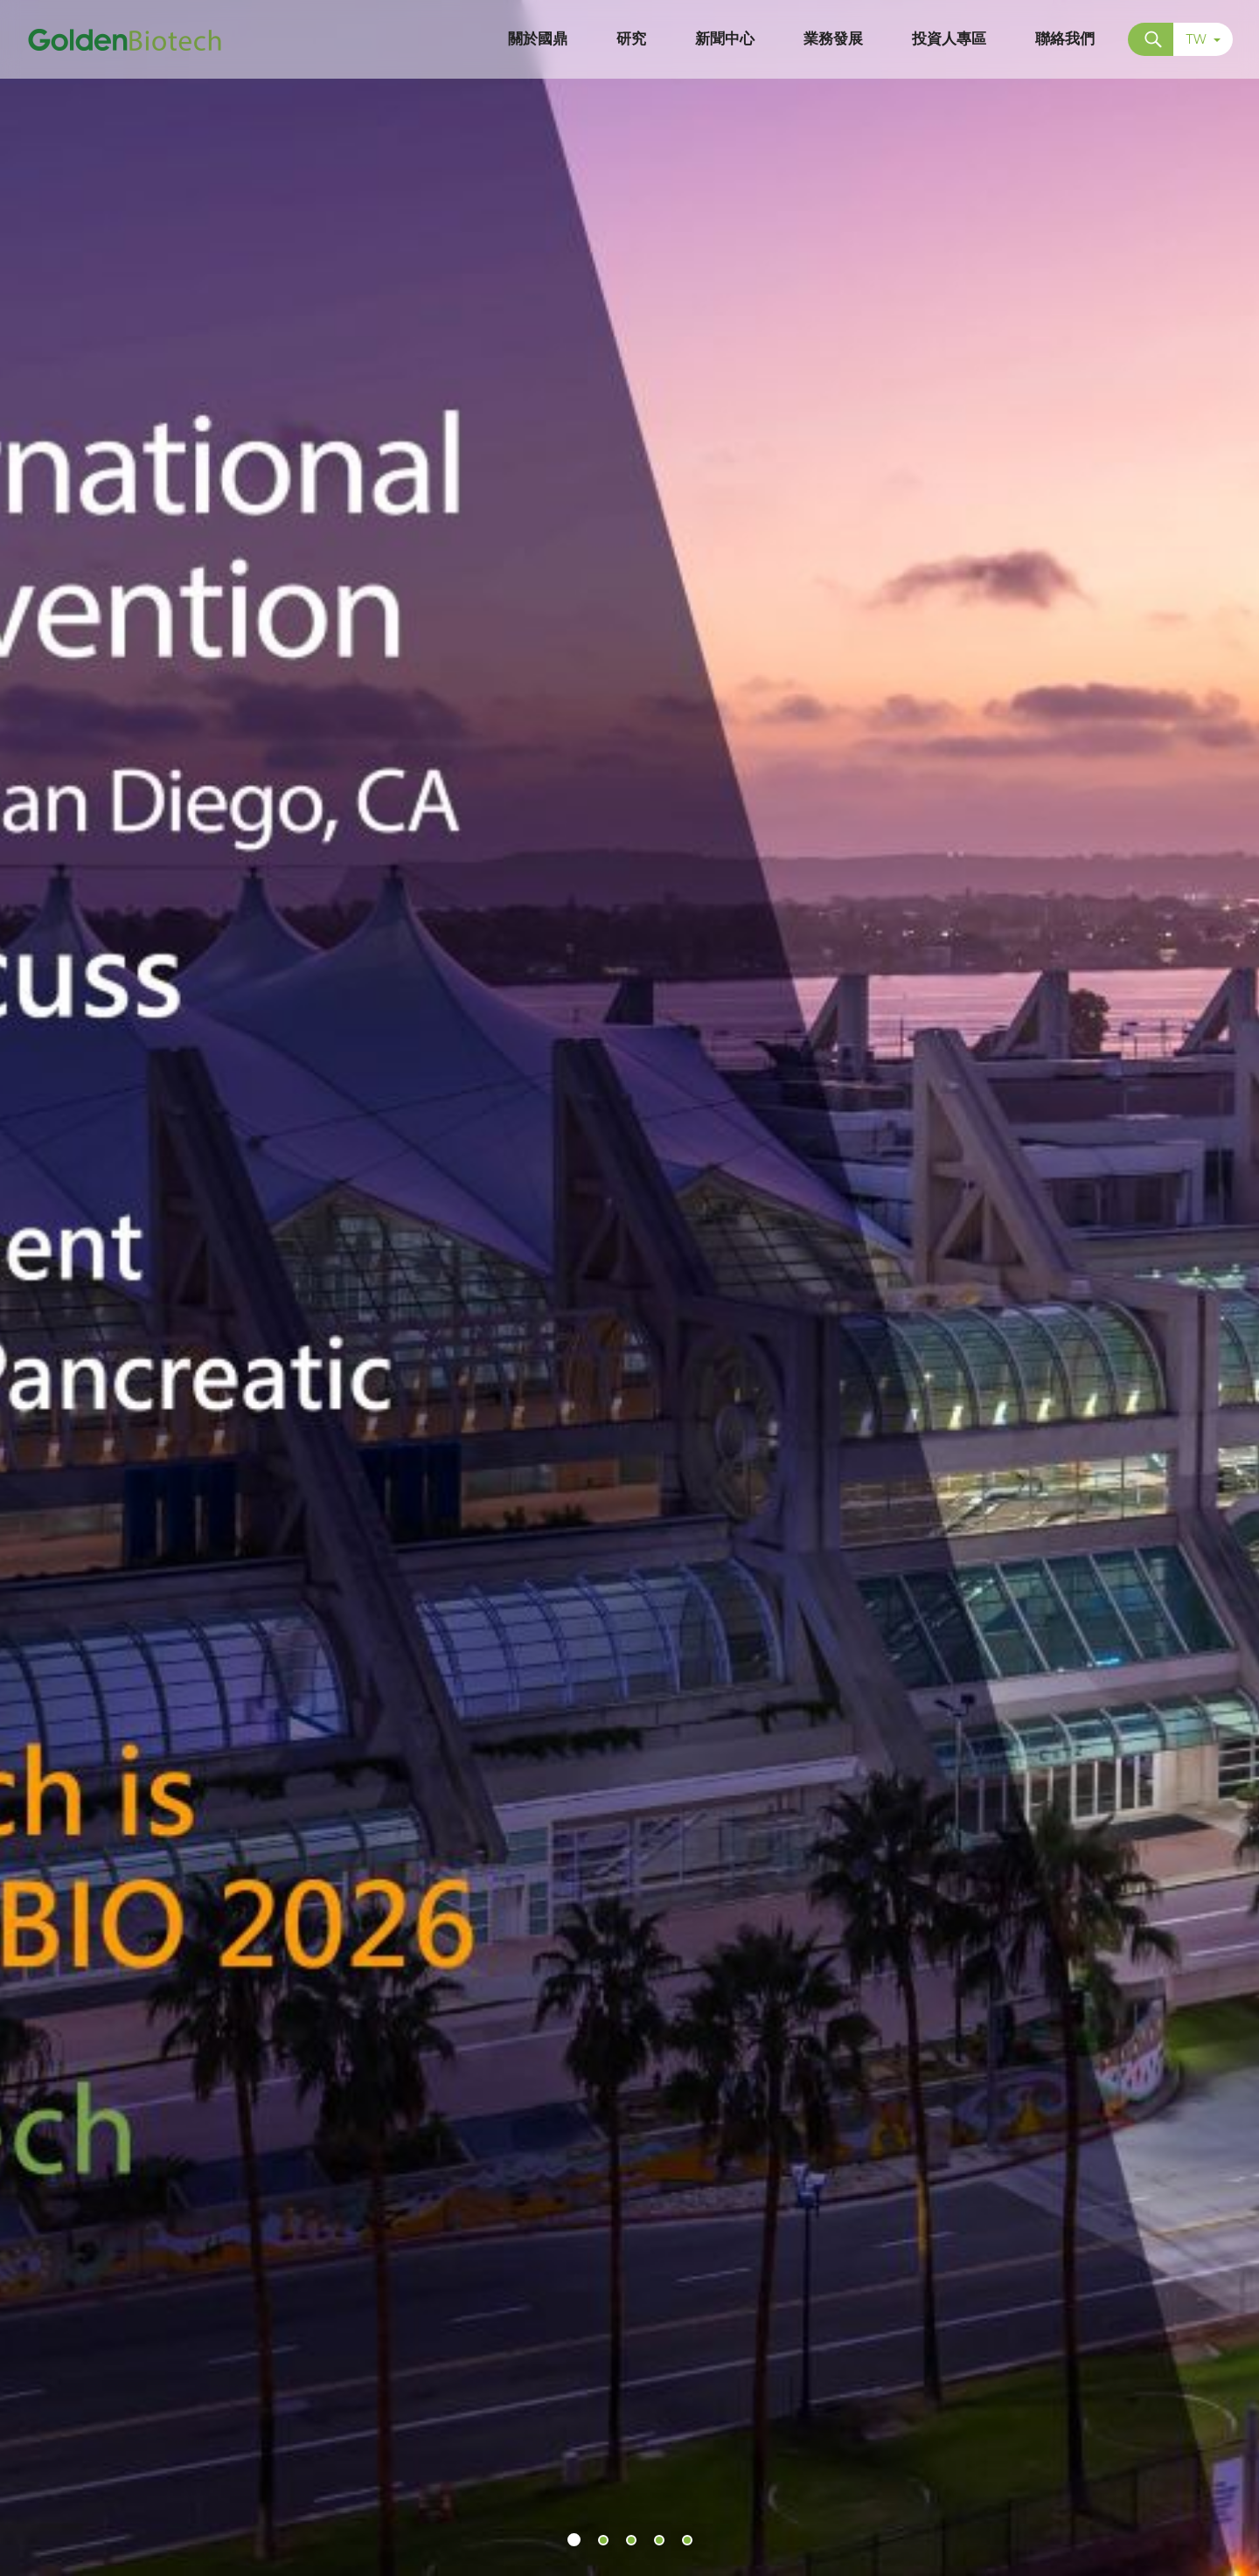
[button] (574, 2539)
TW (1203, 39)
